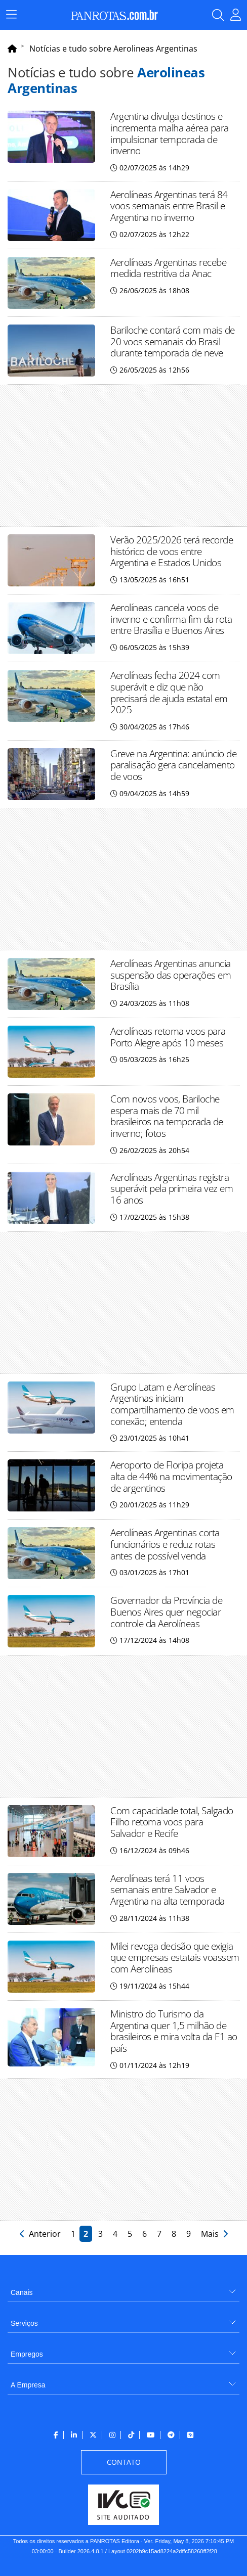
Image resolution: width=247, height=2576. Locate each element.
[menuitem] (123, 2288)
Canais (22, 2292)
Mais (214, 2233)
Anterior (41, 2233)
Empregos (27, 2354)
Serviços (24, 2323)
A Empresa (28, 2385)
